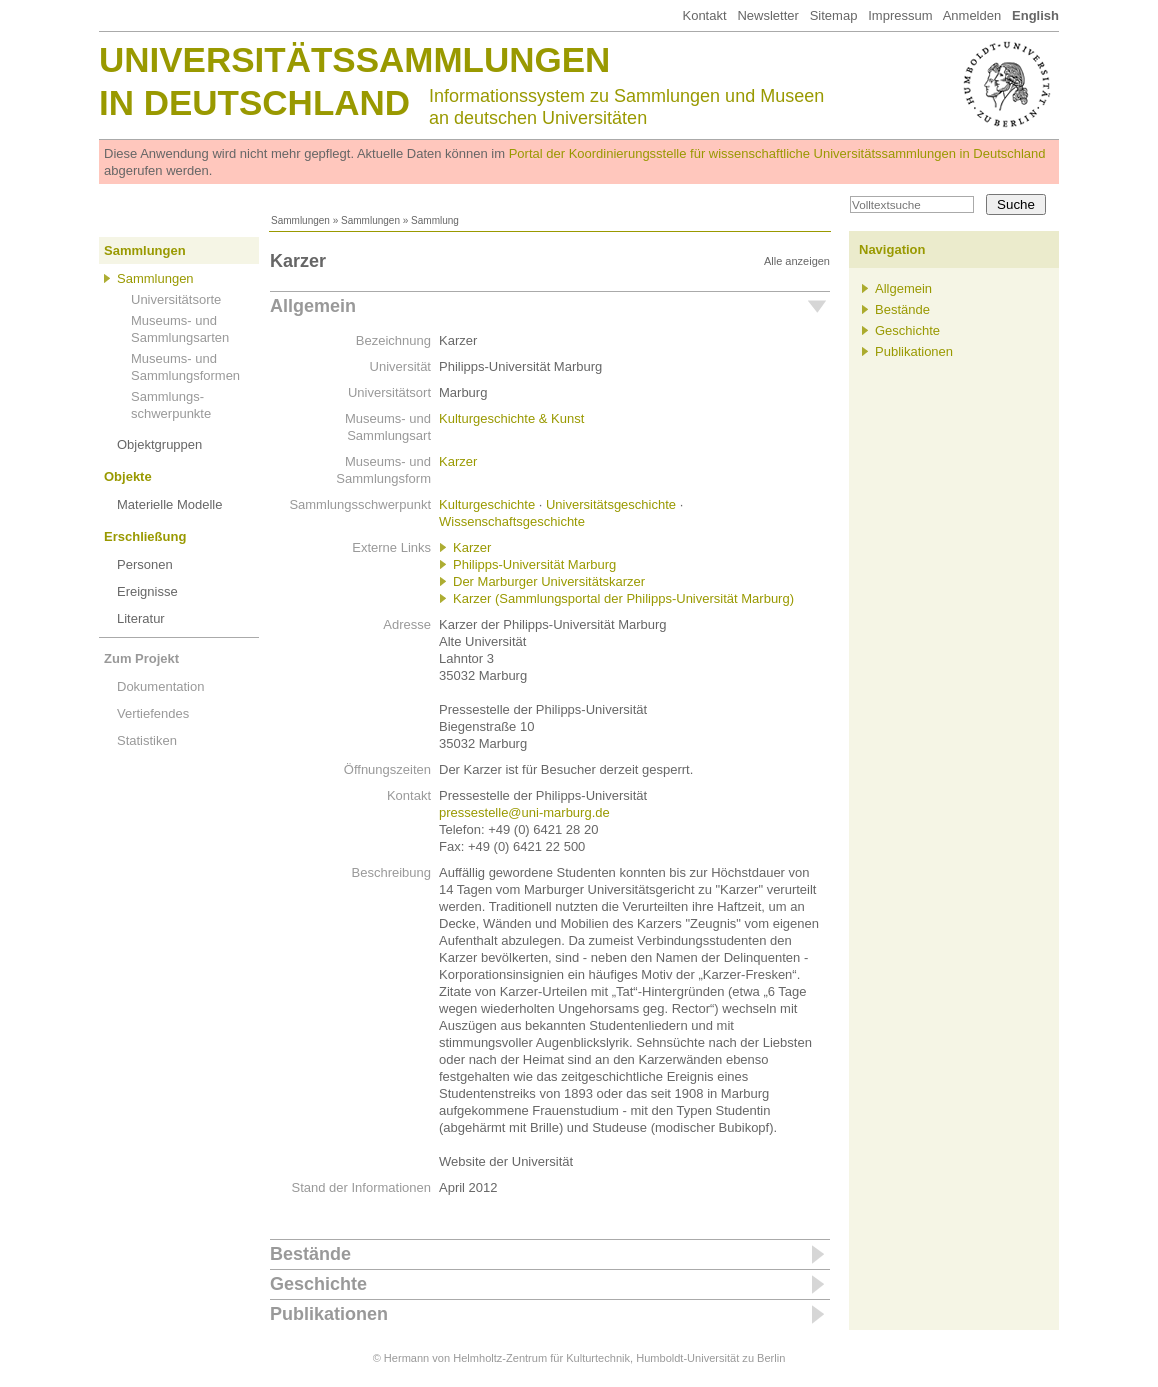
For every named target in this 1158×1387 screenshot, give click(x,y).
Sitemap (834, 15)
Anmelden (972, 15)
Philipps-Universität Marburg (534, 564)
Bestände (310, 1254)
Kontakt (704, 15)
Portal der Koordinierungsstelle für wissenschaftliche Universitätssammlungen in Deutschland (777, 153)
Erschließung (145, 536)
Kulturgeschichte (487, 504)
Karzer (458, 461)
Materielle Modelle (170, 504)
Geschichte (318, 1284)
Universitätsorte (176, 299)
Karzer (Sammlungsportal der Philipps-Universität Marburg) (623, 598)
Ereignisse (147, 591)
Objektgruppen (159, 444)
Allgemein (313, 306)
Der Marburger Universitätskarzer (549, 581)
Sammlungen (300, 220)
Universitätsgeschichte (611, 504)
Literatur (141, 618)
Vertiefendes (153, 713)
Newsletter (767, 15)
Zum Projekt (141, 658)
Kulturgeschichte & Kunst (511, 418)
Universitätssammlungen (354, 59)
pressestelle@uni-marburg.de (524, 812)
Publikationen (329, 1314)
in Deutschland (254, 102)
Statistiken (147, 740)
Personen (145, 564)
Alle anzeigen (797, 261)
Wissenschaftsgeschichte (512, 521)
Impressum (900, 15)
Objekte (128, 476)
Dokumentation (160, 686)
